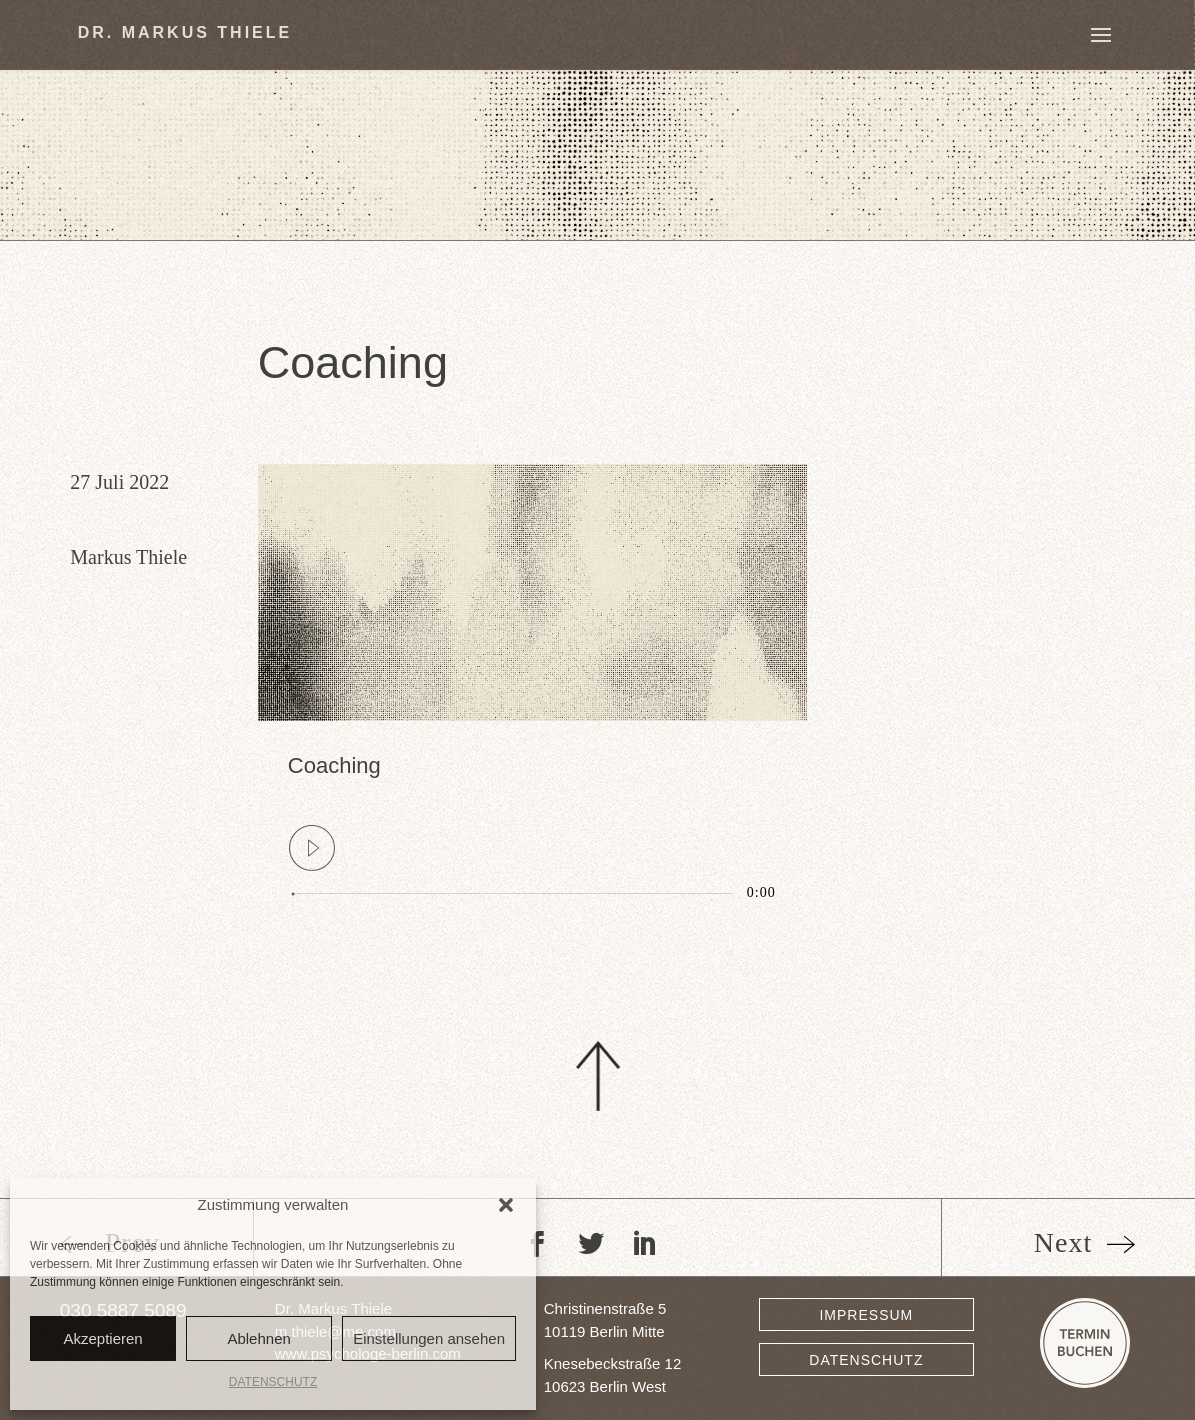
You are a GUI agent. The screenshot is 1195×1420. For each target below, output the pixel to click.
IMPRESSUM (866, 1315)
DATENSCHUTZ (273, 1382)
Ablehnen (258, 1338)
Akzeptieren (102, 1338)
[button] (506, 1205)
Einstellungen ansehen (429, 1338)
